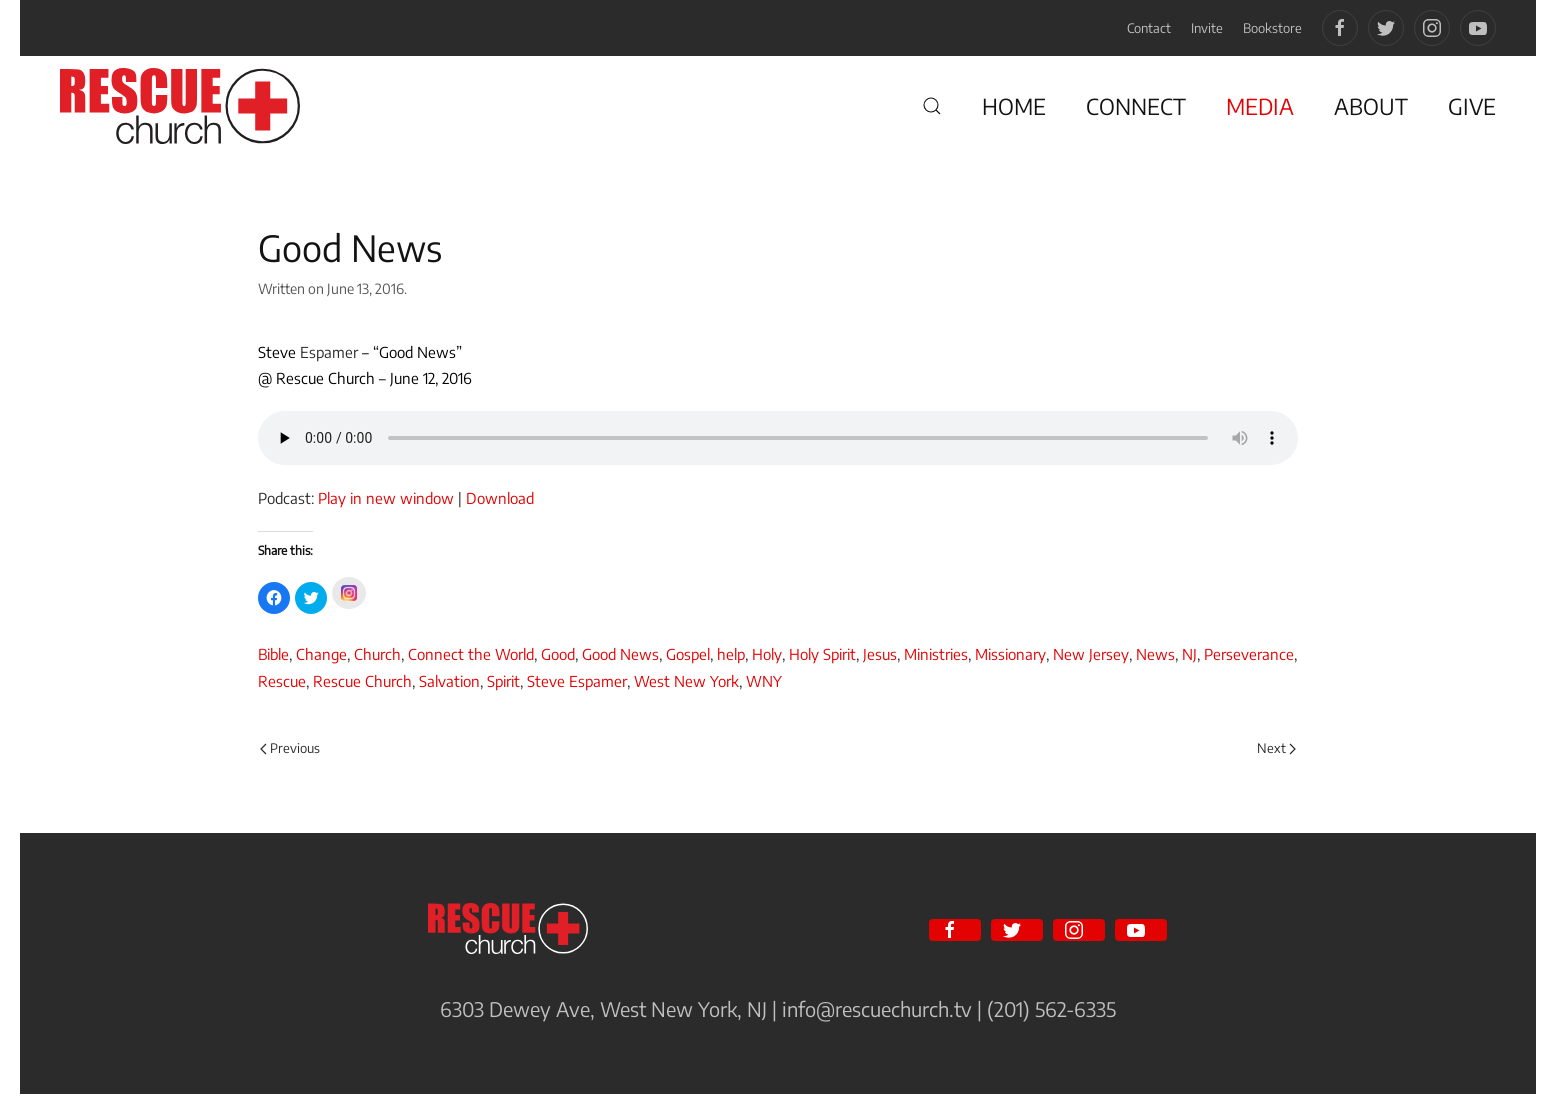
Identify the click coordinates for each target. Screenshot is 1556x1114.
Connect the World (471, 654)
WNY (764, 681)
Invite (1207, 28)
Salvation (449, 681)
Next (1276, 748)
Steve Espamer (577, 681)
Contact (1149, 28)
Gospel (688, 654)
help (731, 654)
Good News (620, 654)
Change (321, 654)
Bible (273, 654)
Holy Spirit (822, 654)
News (1155, 654)
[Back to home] (180, 106)
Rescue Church (362, 681)
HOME (1014, 106)
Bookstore (1272, 28)
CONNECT (1136, 106)
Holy (767, 654)
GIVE (1472, 106)
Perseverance (1249, 654)
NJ (1189, 654)
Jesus (880, 654)
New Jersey (1091, 654)
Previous (290, 748)
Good (558, 654)
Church (377, 654)
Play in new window (386, 498)
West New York (686, 681)
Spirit (503, 681)
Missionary (1010, 654)
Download (500, 498)
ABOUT (1371, 106)
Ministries (936, 654)
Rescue (282, 681)
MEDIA (1260, 106)
